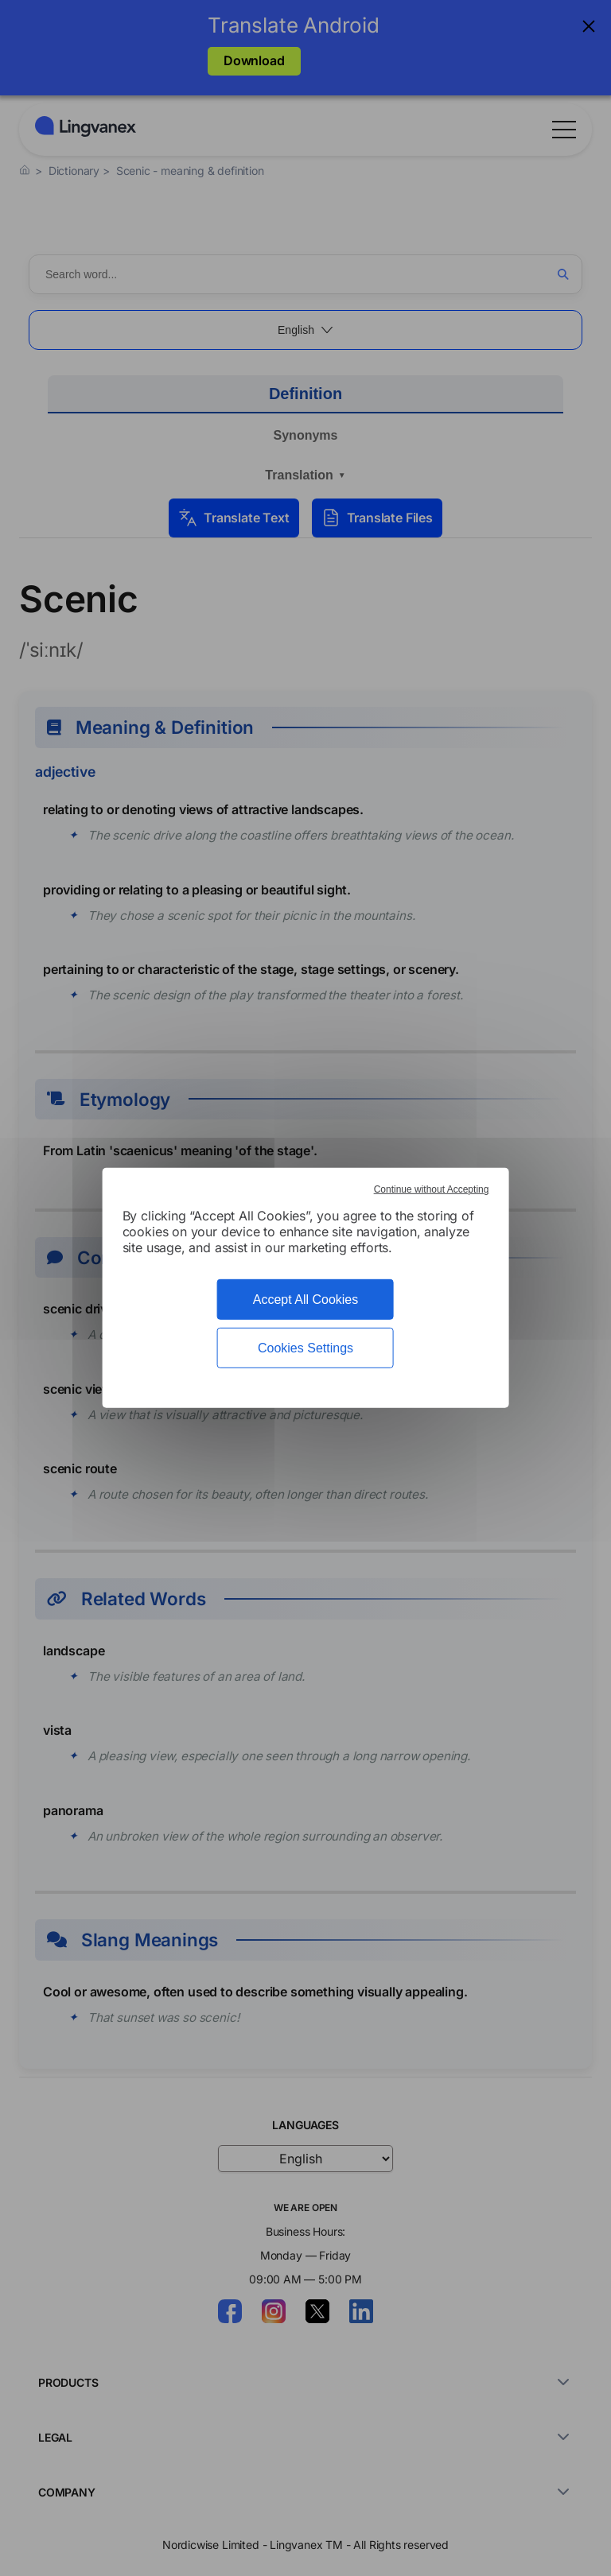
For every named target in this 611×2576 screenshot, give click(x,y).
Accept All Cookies (306, 1299)
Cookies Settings (305, 1348)
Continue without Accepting (431, 1189)
